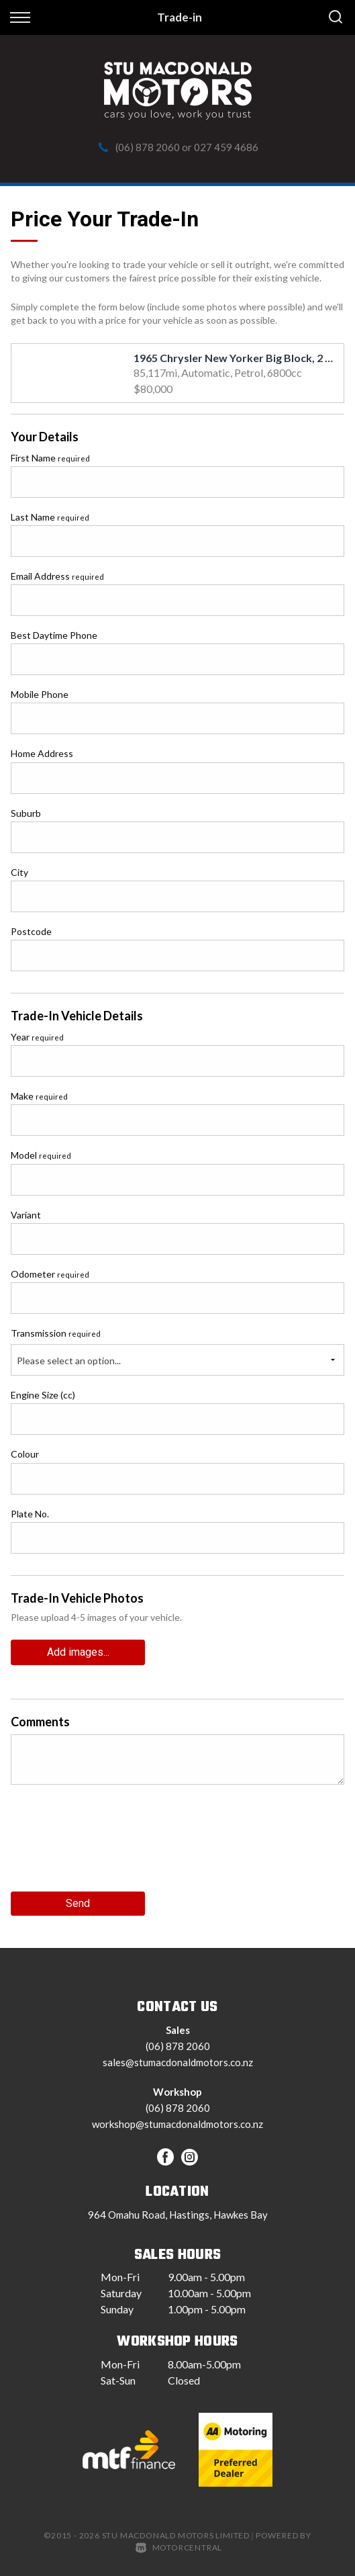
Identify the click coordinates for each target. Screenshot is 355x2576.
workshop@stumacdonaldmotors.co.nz (177, 2124)
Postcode (31, 931)
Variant (26, 1214)
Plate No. (30, 1513)
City (19, 872)
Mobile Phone (39, 694)
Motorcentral (179, 2547)
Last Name (50, 517)
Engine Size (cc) (43, 1395)
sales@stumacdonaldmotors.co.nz (178, 2062)
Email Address (57, 576)
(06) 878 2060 (147, 147)
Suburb (26, 813)
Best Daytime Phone (54, 635)
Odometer (50, 1274)
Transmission (56, 1333)
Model (41, 1155)
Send (78, 1903)
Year (37, 1036)
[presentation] (113, 1843)
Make (39, 1096)
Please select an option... (69, 1360)
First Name (50, 457)
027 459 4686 (226, 147)
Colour (25, 1454)
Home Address (42, 753)
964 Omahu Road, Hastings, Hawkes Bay (178, 2215)
